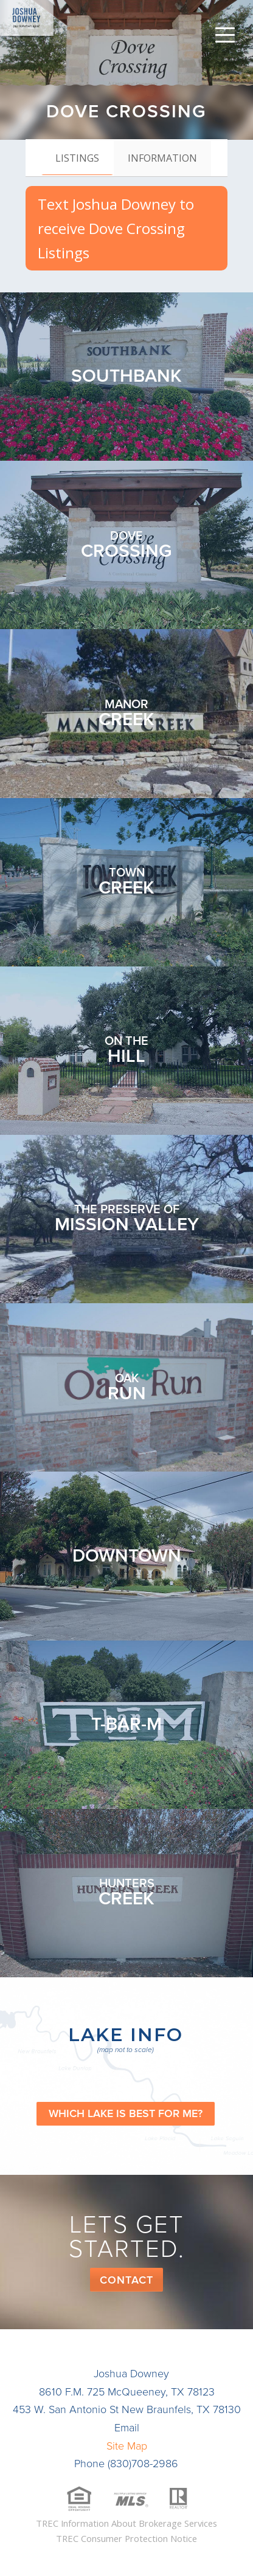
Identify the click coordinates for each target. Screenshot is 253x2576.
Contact (126, 2280)
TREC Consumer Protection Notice (126, 2538)
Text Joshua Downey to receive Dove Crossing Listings (116, 228)
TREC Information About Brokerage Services (126, 2523)
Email (126, 2427)
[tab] (77, 157)
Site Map (126, 2446)
